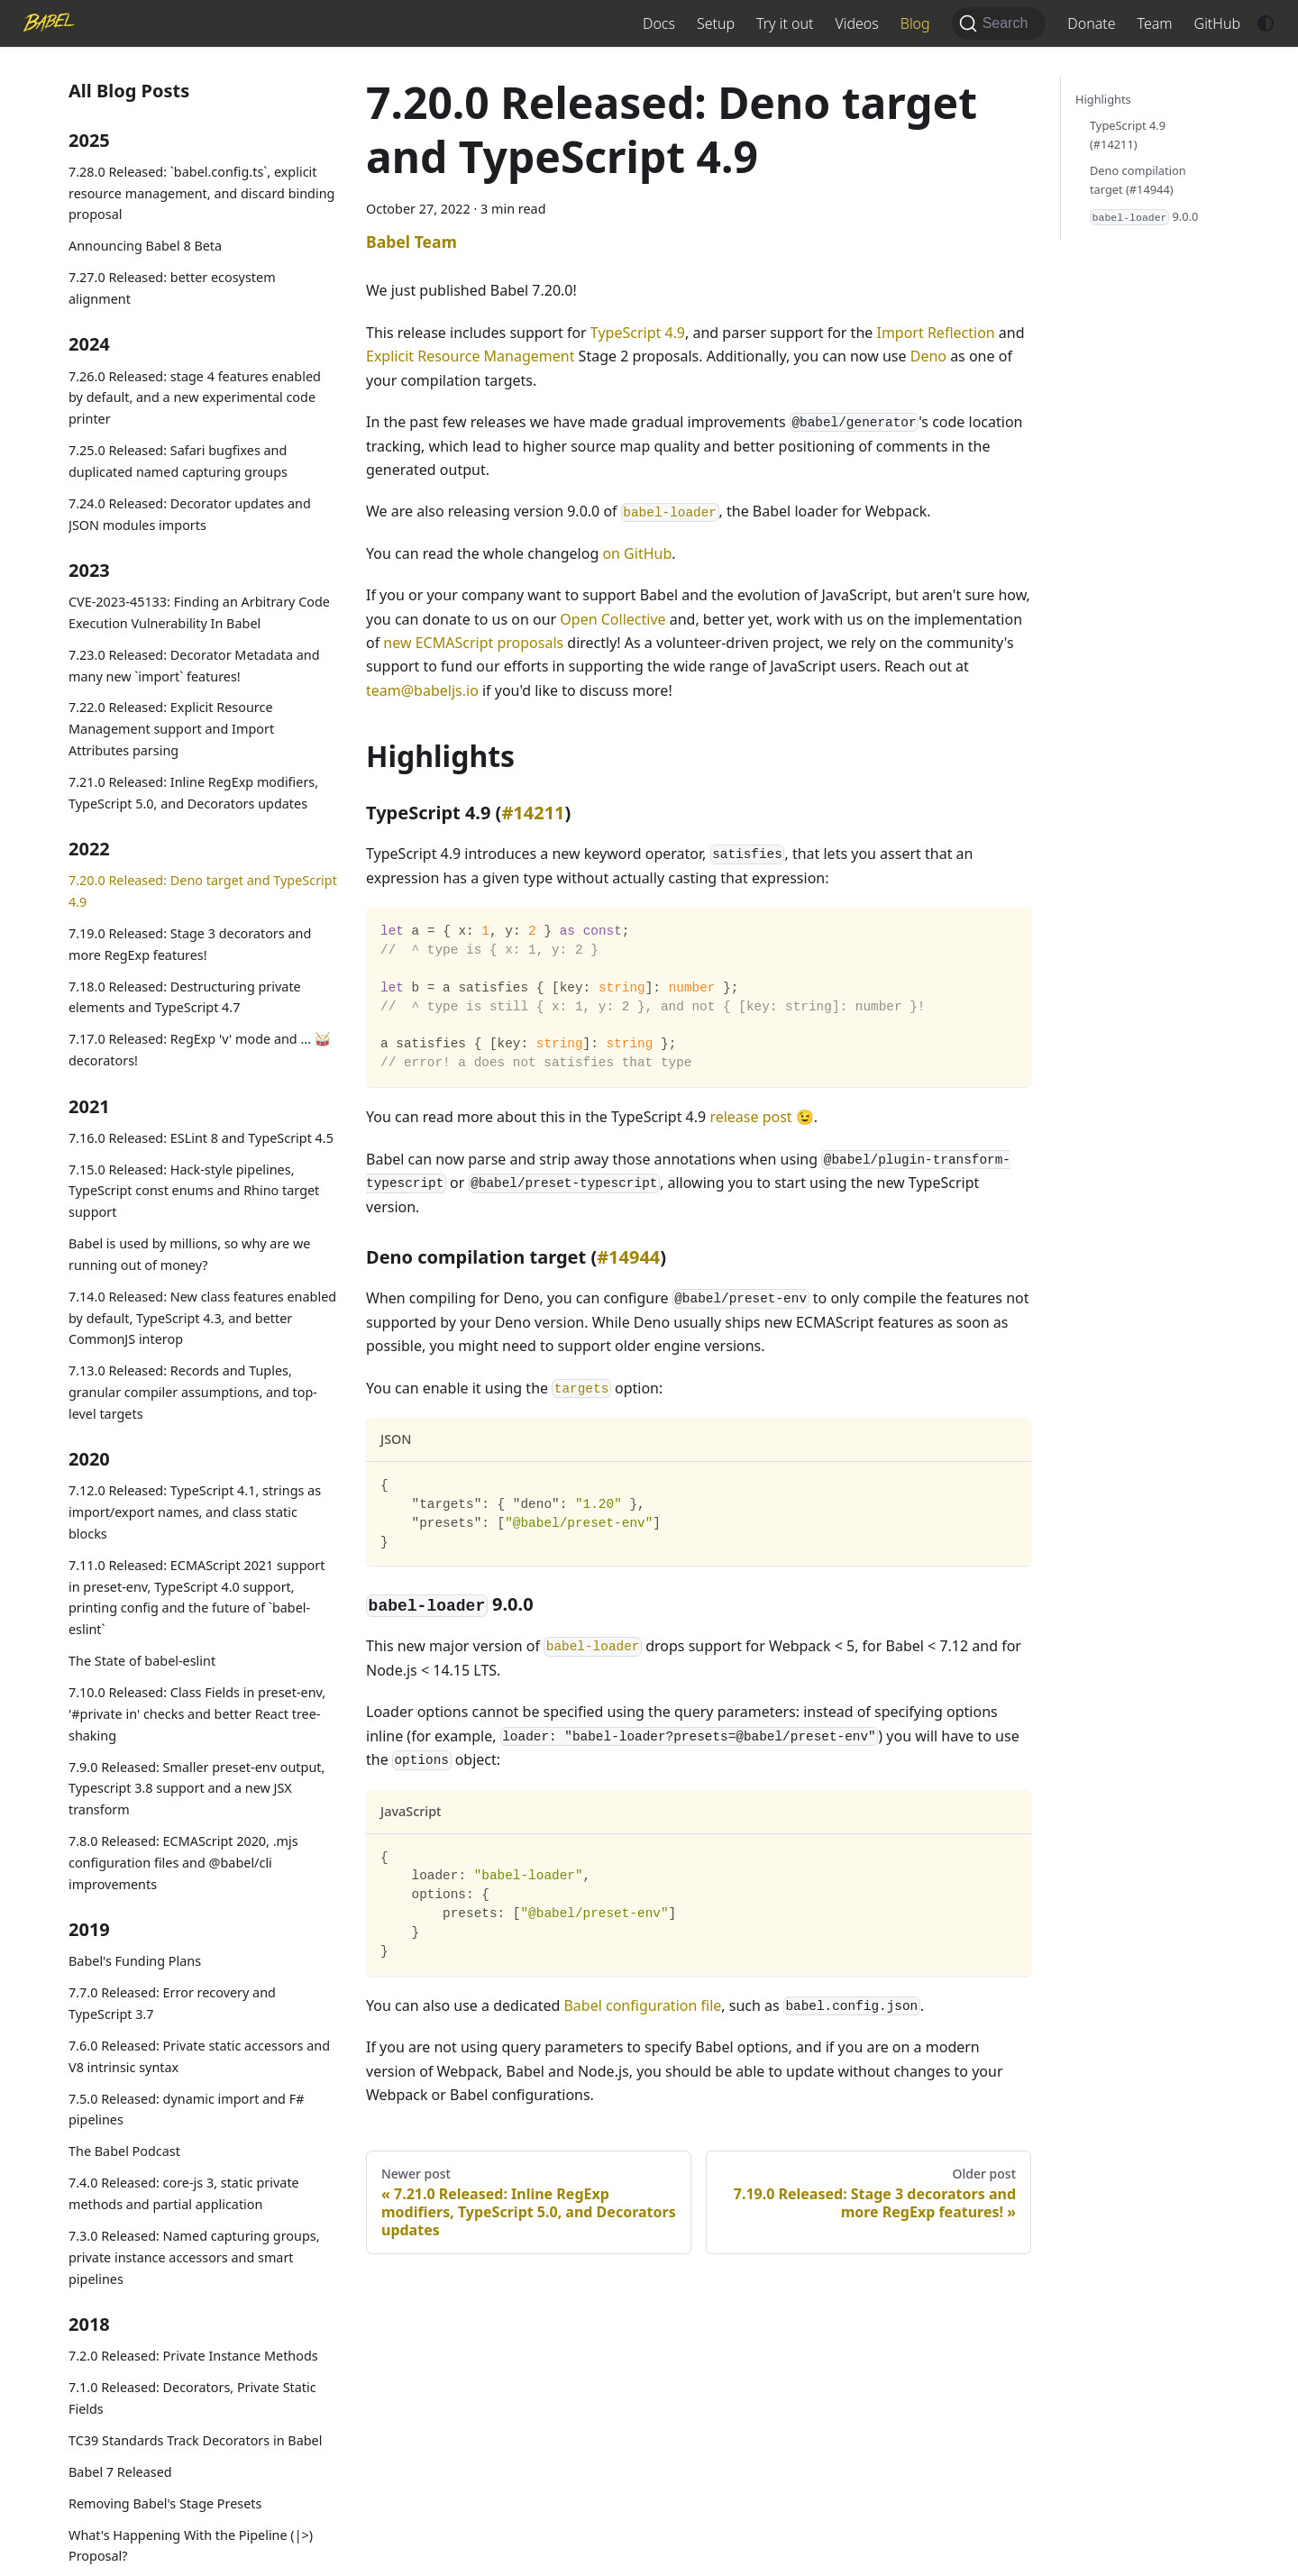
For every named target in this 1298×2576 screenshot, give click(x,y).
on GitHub (637, 553)
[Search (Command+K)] (999, 23)
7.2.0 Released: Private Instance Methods (193, 2355)
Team (1155, 23)
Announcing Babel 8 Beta (145, 245)
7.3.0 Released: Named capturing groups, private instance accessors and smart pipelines (194, 2257)
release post (750, 1117)
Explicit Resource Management (470, 356)
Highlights (1103, 99)
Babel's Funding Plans (135, 1960)
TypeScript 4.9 (637, 333)
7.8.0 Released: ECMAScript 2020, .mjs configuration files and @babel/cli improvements (183, 1862)
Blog (915, 23)
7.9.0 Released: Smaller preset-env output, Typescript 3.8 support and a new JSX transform (196, 1788)
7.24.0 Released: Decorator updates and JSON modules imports (190, 514)
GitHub (1217, 23)
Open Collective (612, 619)
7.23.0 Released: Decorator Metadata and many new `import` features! (194, 665)
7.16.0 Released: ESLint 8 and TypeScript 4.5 (201, 1137)
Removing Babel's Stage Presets (165, 2503)
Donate (1091, 23)
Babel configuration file (642, 2005)
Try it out (784, 23)
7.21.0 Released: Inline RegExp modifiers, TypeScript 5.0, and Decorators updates (193, 792)
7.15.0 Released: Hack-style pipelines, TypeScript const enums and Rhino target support (194, 1191)
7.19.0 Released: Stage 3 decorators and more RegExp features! (190, 944)
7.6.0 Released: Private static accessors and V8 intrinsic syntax (199, 2056)
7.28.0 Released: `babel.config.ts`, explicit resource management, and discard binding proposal (201, 193)
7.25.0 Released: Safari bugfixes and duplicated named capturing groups (178, 461)
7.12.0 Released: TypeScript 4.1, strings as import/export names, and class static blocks (195, 1512)
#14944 (628, 1257)
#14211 (532, 812)
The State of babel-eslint (142, 1660)
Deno (928, 356)
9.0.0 (1144, 217)
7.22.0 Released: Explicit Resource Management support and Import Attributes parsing (171, 729)
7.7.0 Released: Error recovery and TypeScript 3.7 (172, 2003)
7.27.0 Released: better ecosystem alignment (172, 288)
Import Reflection (935, 333)
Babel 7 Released (120, 2471)
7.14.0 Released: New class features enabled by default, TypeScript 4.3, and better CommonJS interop (202, 1318)
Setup (716, 23)
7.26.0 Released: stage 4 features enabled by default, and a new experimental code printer (195, 398)
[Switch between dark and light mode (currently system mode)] (1265, 23)
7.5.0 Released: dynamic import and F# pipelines (186, 2109)
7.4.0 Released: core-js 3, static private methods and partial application (184, 2193)
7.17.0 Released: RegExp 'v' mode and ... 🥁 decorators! (200, 1049)
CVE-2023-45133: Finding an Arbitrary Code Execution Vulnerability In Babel (199, 612)
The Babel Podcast (124, 2151)
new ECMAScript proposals (473, 643)
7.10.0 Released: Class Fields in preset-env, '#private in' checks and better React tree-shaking (197, 1714)
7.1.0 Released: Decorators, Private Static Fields (192, 2398)
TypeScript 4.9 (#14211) (1127, 134)
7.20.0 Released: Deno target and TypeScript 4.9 (203, 891)
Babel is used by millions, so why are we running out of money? (189, 1254)
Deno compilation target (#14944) (1138, 179)
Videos (856, 23)
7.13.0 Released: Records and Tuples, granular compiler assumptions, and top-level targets (193, 1392)
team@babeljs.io (422, 690)
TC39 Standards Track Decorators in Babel (195, 2440)
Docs (659, 23)
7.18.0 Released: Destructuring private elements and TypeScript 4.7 (185, 997)
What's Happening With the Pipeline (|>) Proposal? (191, 2545)
